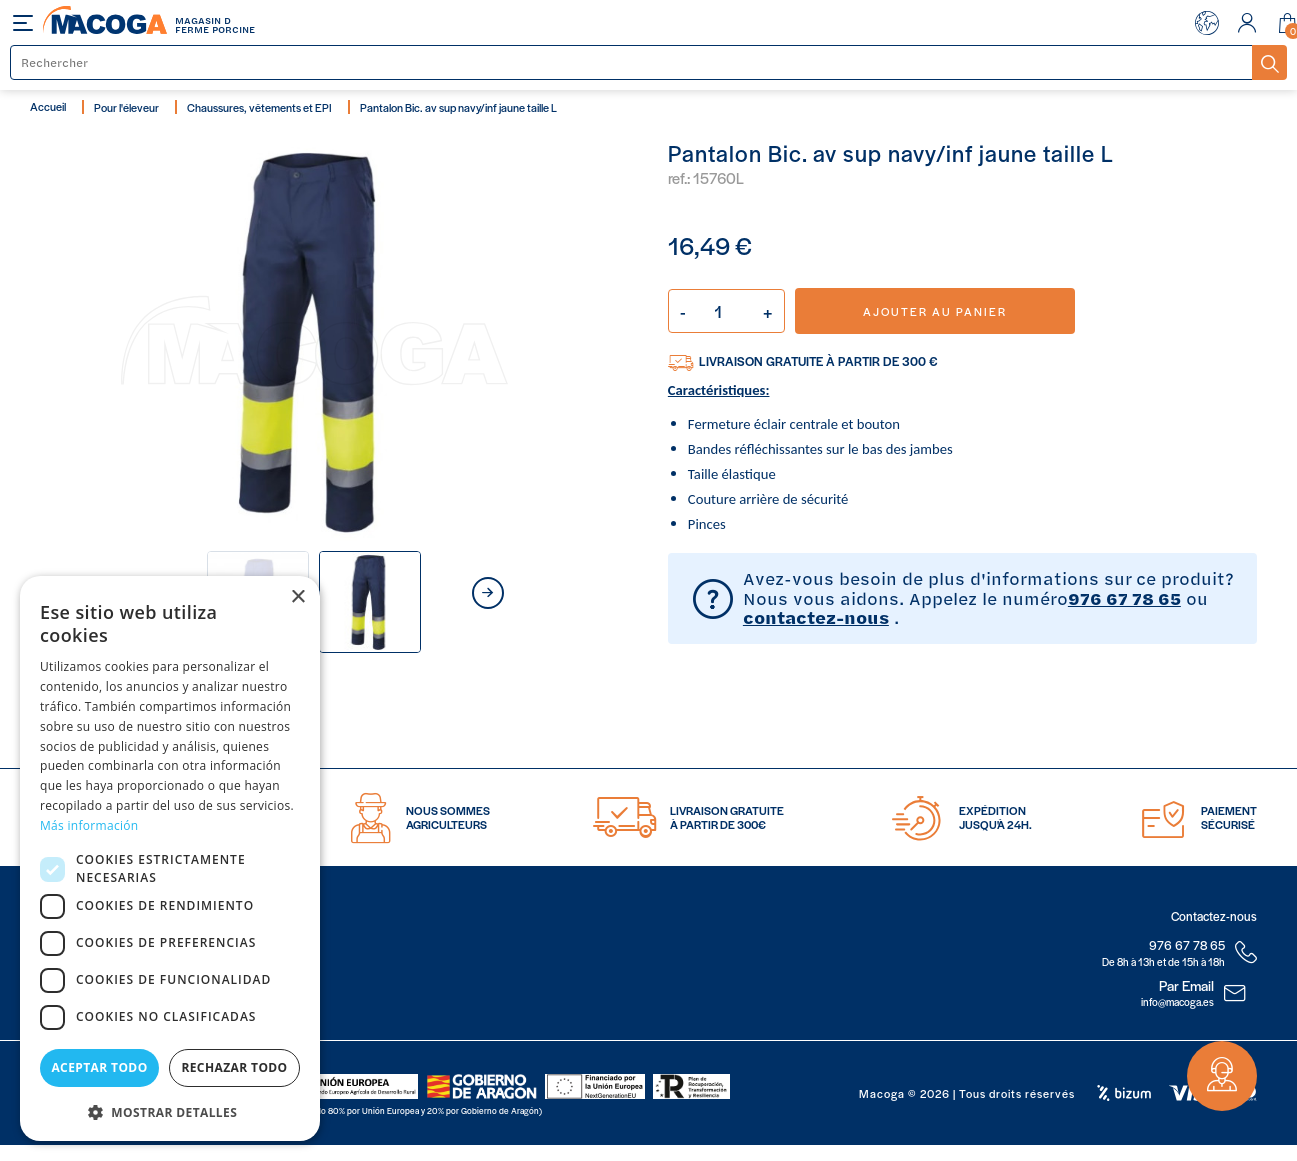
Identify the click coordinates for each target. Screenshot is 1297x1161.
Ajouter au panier (935, 311)
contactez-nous (816, 617)
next (488, 593)
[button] (170, 1110)
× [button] (297, 597)
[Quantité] (726, 311)
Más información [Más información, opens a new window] (89, 825)
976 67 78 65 (1124, 598)
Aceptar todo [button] (99, 1067)
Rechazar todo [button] (234, 1067)
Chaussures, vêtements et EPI (259, 107)
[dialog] (170, 858)
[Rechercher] (632, 62)
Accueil (48, 106)
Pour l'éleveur (126, 107)
